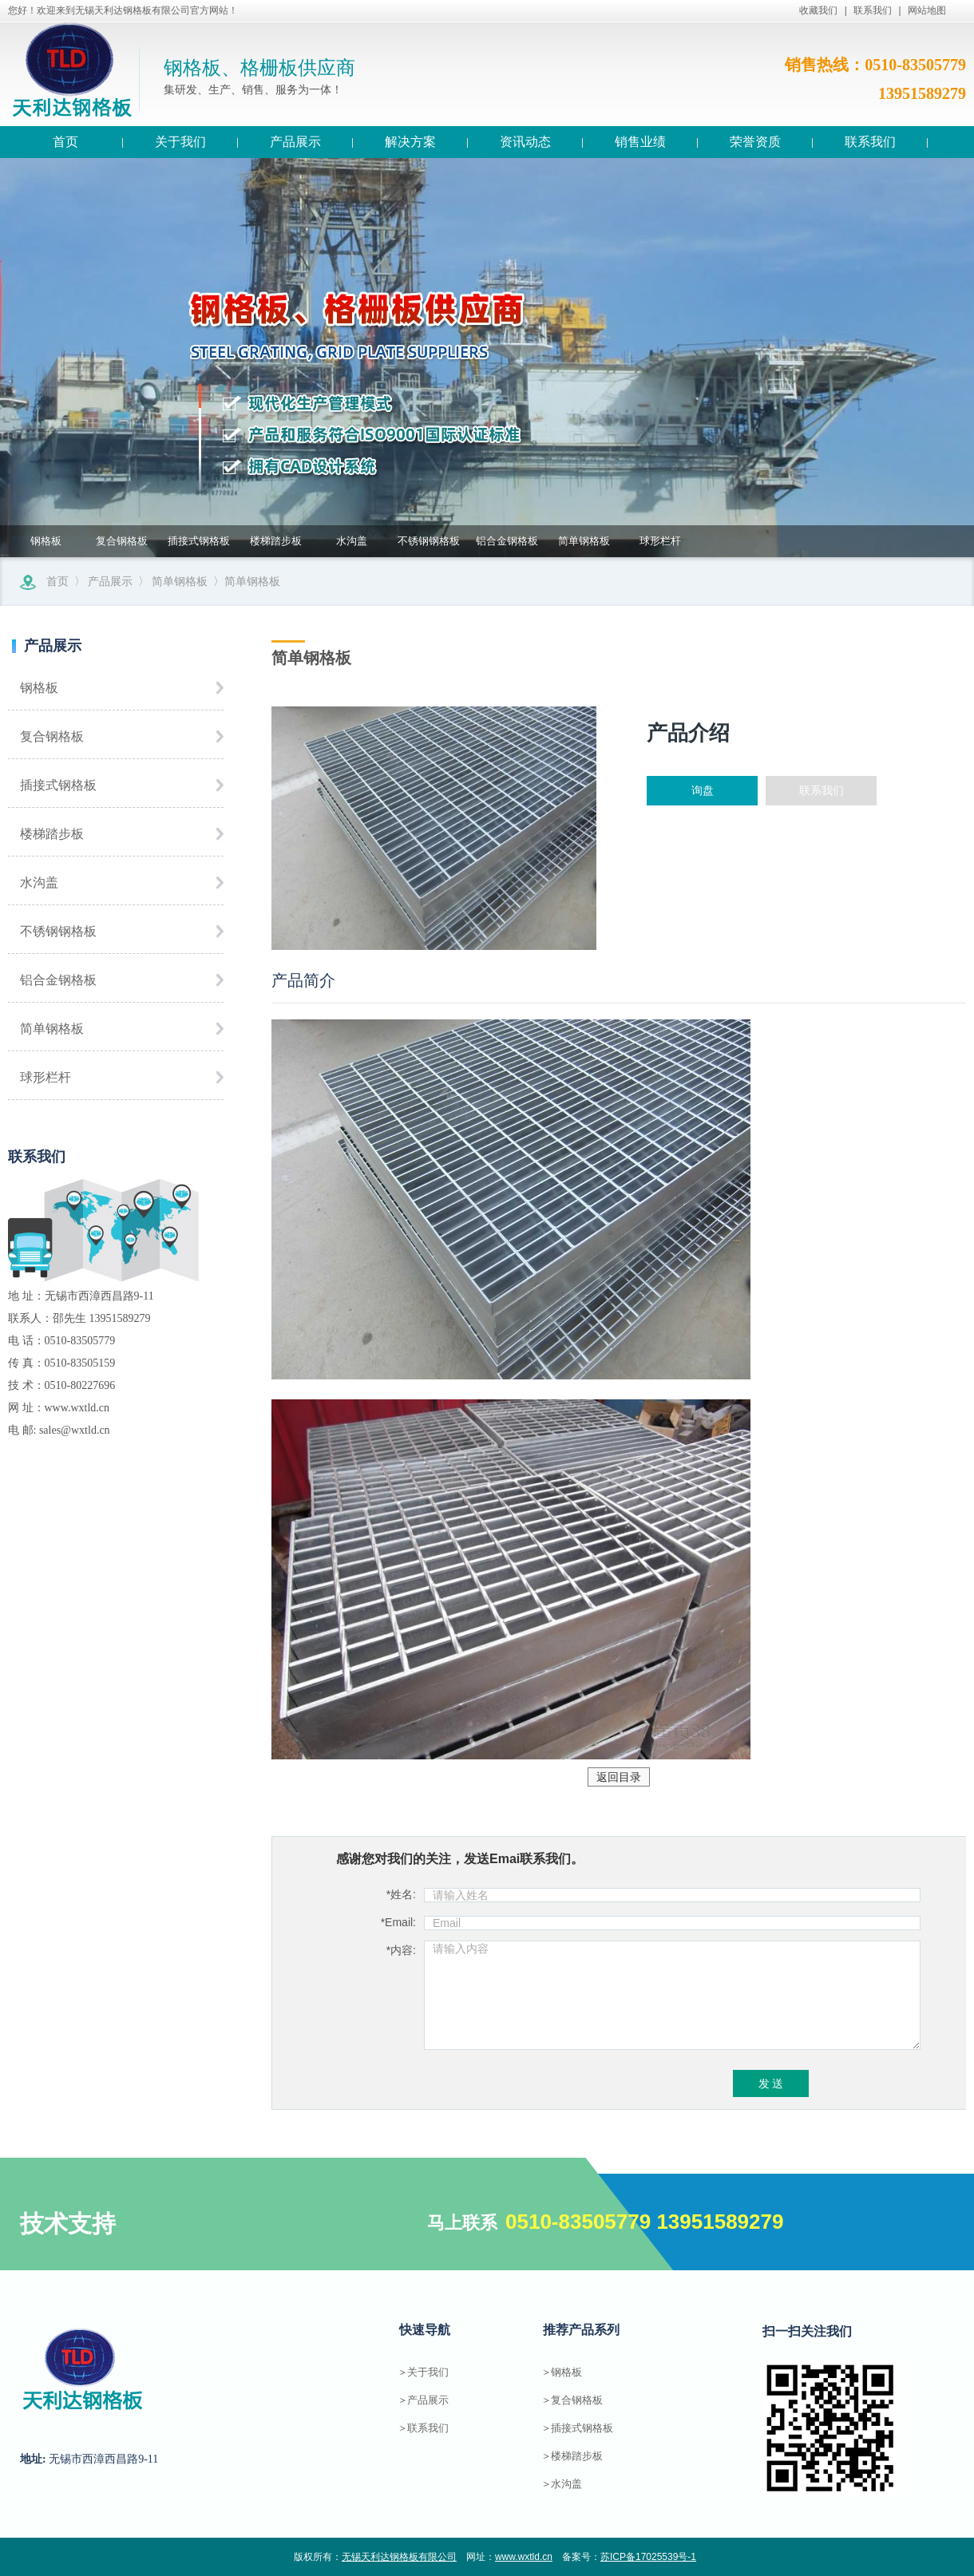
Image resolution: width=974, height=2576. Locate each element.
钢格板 (45, 541)
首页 (57, 581)
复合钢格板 (122, 541)
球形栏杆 (660, 541)
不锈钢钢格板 (429, 541)
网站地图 (927, 10)
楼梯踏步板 (276, 541)
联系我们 (872, 10)
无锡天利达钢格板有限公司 (399, 2556)
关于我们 (428, 2372)
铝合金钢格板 (507, 541)
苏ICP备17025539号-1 (648, 2556)
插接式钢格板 (199, 541)
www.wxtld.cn (523, 2556)
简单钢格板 (584, 541)
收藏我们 (818, 10)
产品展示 (110, 581)
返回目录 (618, 1777)
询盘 (702, 790)
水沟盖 (351, 541)
